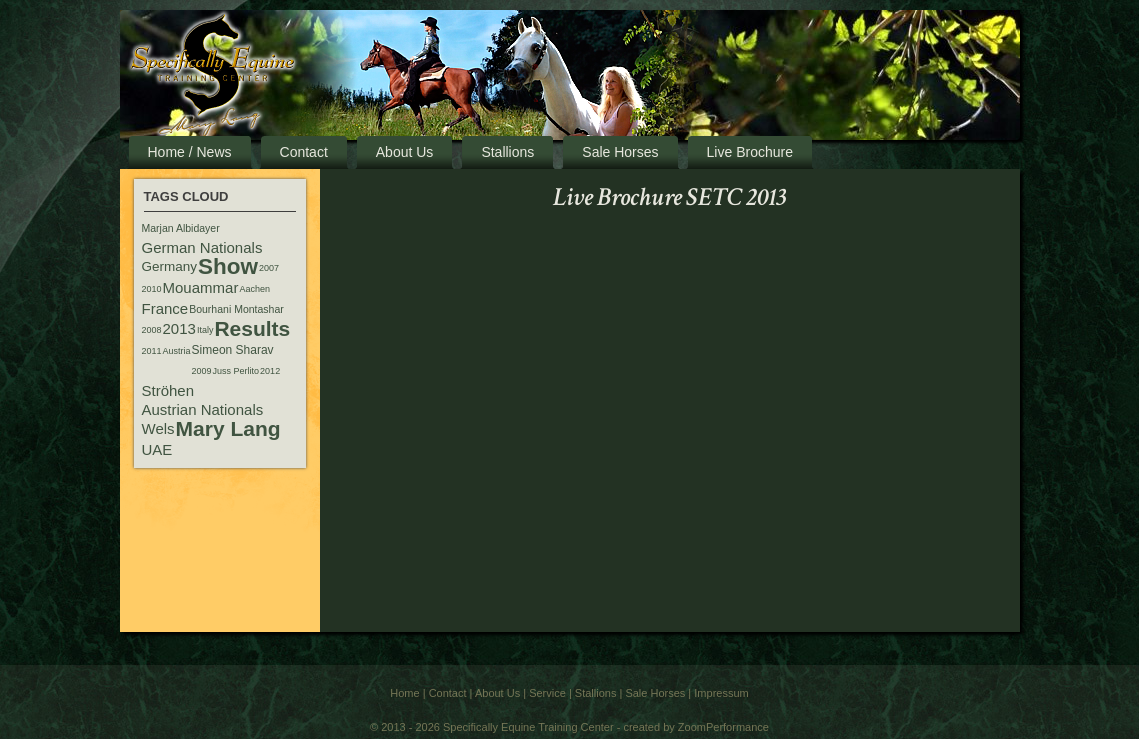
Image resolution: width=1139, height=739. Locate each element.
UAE (157, 449)
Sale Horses (620, 152)
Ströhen (168, 390)
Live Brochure (750, 152)
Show (228, 266)
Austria (177, 351)
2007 (269, 268)
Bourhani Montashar (236, 309)
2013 (179, 328)
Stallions (507, 152)
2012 (270, 371)
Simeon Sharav (233, 350)
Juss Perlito (236, 371)
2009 (202, 371)
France (165, 308)
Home (404, 693)
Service (547, 693)
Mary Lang (228, 428)
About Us (405, 152)
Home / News (190, 152)
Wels (158, 428)
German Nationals (202, 247)
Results (252, 328)
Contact (304, 152)
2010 (152, 289)
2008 (152, 330)
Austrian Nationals (203, 409)
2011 (152, 351)
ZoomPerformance (723, 727)
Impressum (721, 693)
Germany (170, 266)
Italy (205, 330)
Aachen (254, 289)
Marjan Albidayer (181, 228)
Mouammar (201, 287)
